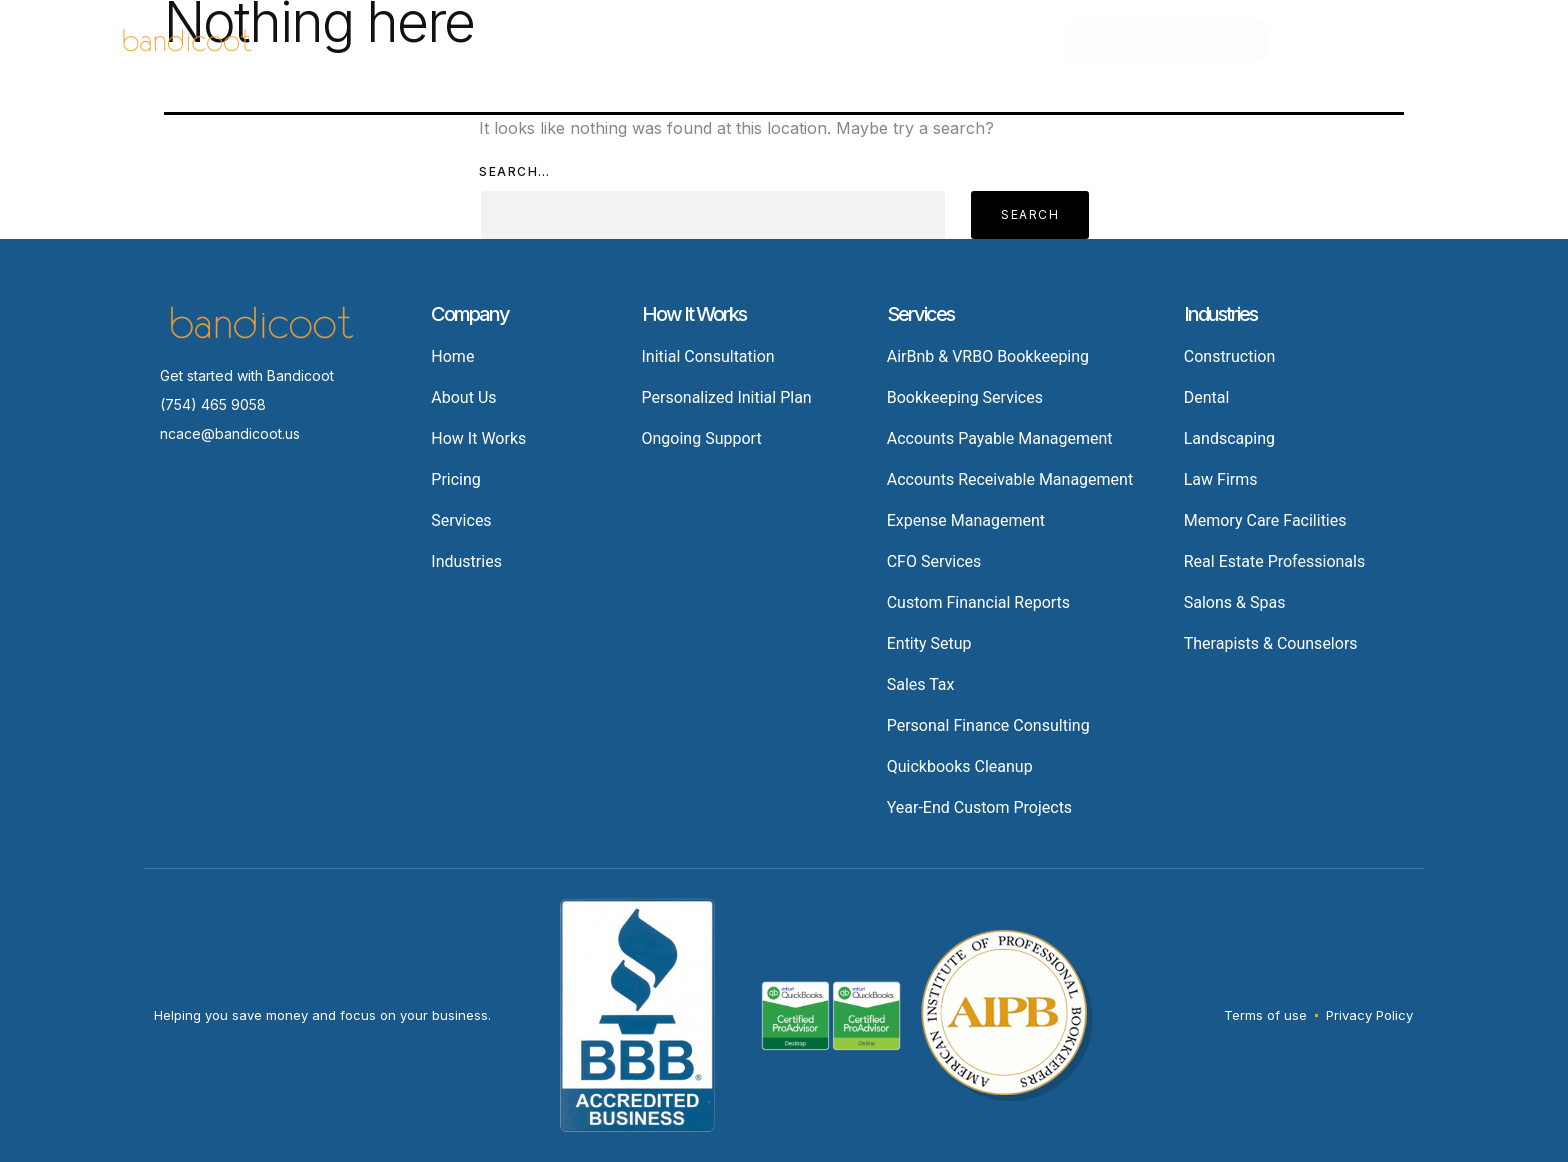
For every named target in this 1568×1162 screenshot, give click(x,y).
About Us (1007, 40)
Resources (898, 40)
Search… (515, 171)
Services (581, 40)
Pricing (796, 40)
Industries (697, 40)
